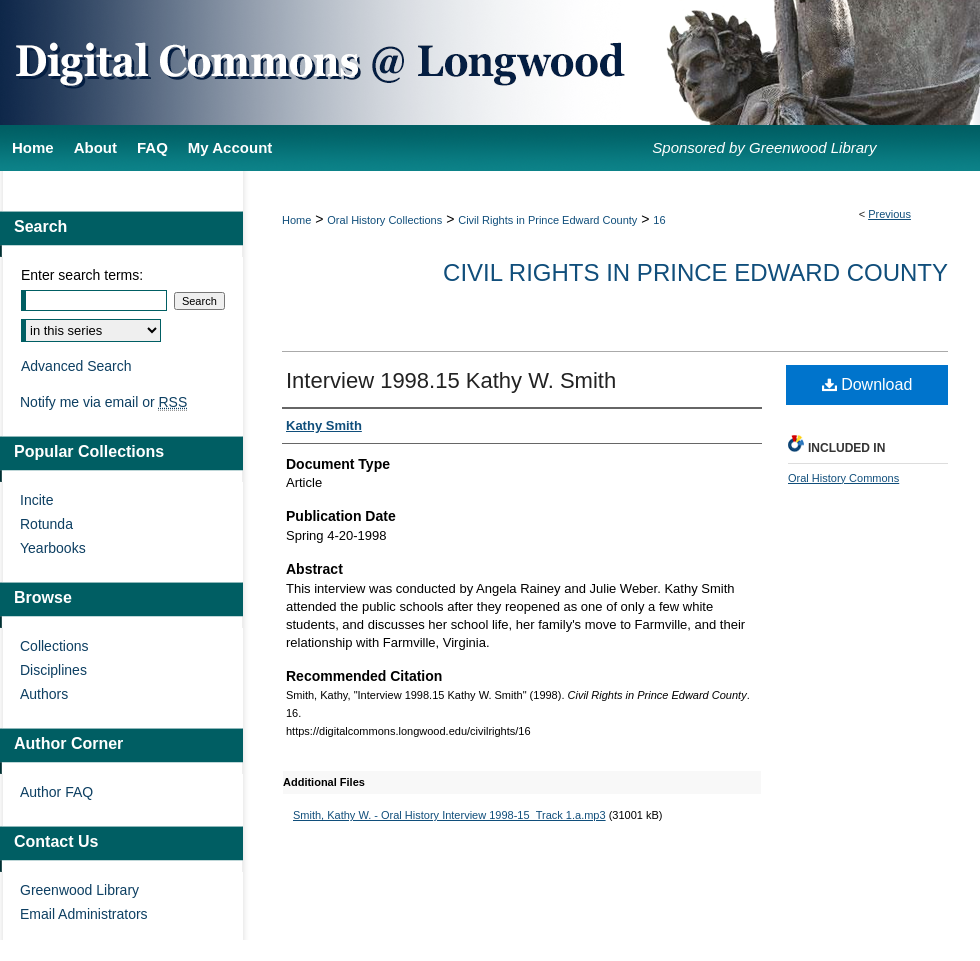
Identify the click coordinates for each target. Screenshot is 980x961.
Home (296, 220)
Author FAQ (56, 792)
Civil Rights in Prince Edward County (547, 220)
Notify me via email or (103, 402)
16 (659, 220)
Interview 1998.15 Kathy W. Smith (451, 380)
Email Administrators (84, 914)
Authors (44, 694)
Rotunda (46, 524)
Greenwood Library (79, 890)
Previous (889, 214)
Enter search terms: (82, 275)
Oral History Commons (843, 478)
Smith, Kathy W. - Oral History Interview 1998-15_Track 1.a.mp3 (449, 815)
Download (867, 384)
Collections (54, 646)
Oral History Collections (384, 220)
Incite (36, 500)
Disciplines (53, 670)
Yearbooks (53, 548)
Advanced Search (76, 366)
